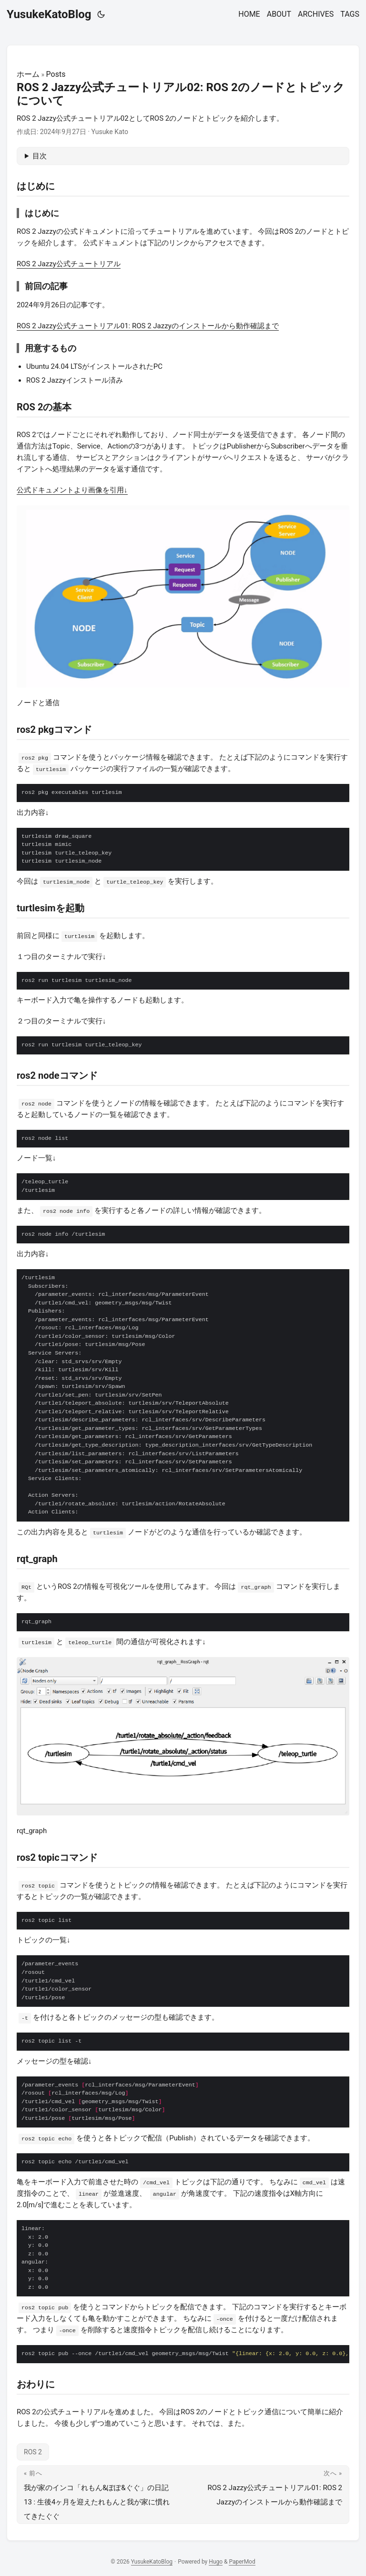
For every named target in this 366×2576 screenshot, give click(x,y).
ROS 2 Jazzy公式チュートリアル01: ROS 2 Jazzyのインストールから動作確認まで (148, 326)
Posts (56, 74)
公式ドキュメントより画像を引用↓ (72, 490)
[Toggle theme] (101, 14)
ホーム (28, 74)
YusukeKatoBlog (49, 14)
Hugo (216, 2561)
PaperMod (242, 2561)
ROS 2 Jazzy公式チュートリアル (69, 264)
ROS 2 (33, 2452)
